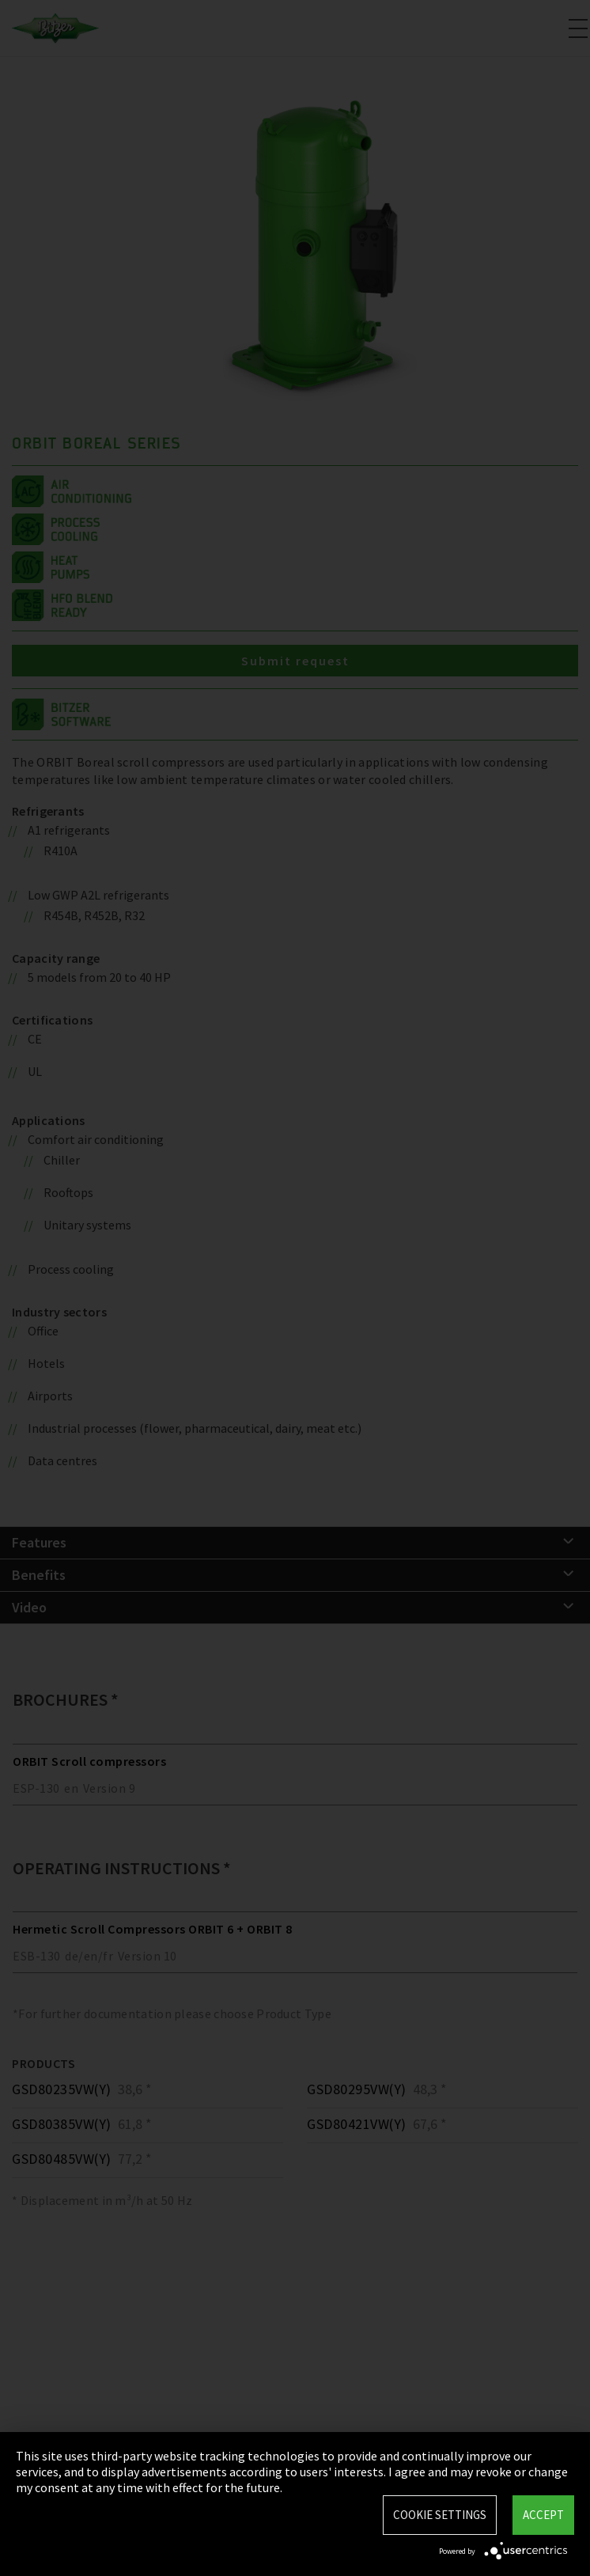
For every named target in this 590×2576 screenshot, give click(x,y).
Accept (543, 2514)
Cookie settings (439, 2514)
